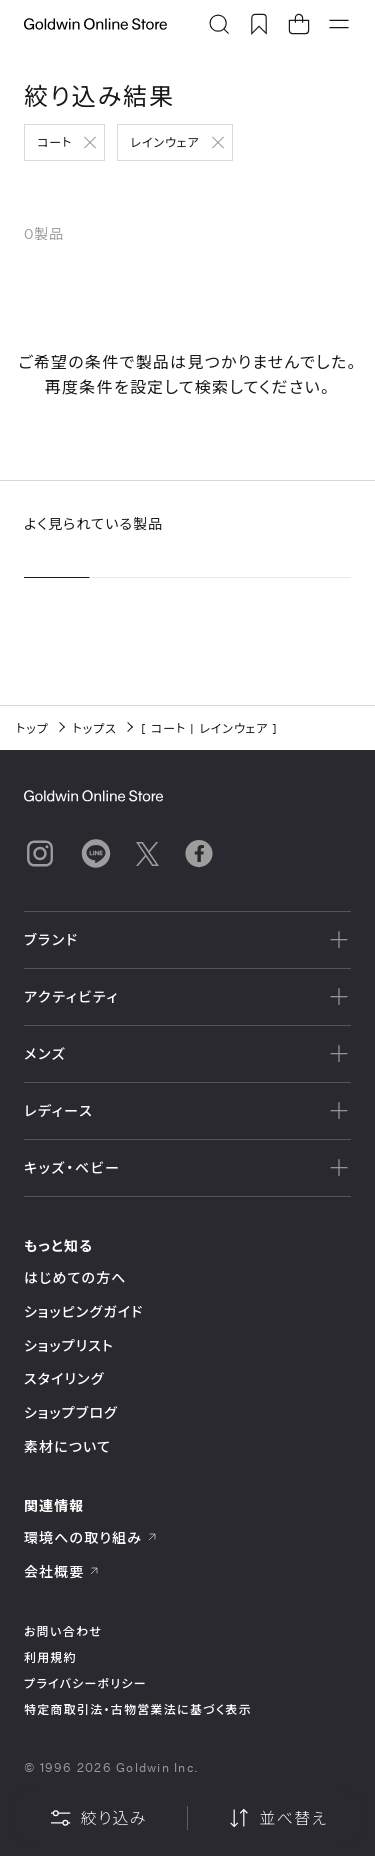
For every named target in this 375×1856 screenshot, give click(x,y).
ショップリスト (69, 1345)
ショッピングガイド (83, 1311)
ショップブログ (71, 1412)
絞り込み (98, 1818)
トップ (32, 728)
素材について (67, 1446)
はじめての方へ (75, 1277)
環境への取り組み (91, 1537)
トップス (95, 728)
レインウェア (164, 142)
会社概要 (62, 1571)
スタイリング (64, 1378)
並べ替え (277, 1818)
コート (54, 142)
